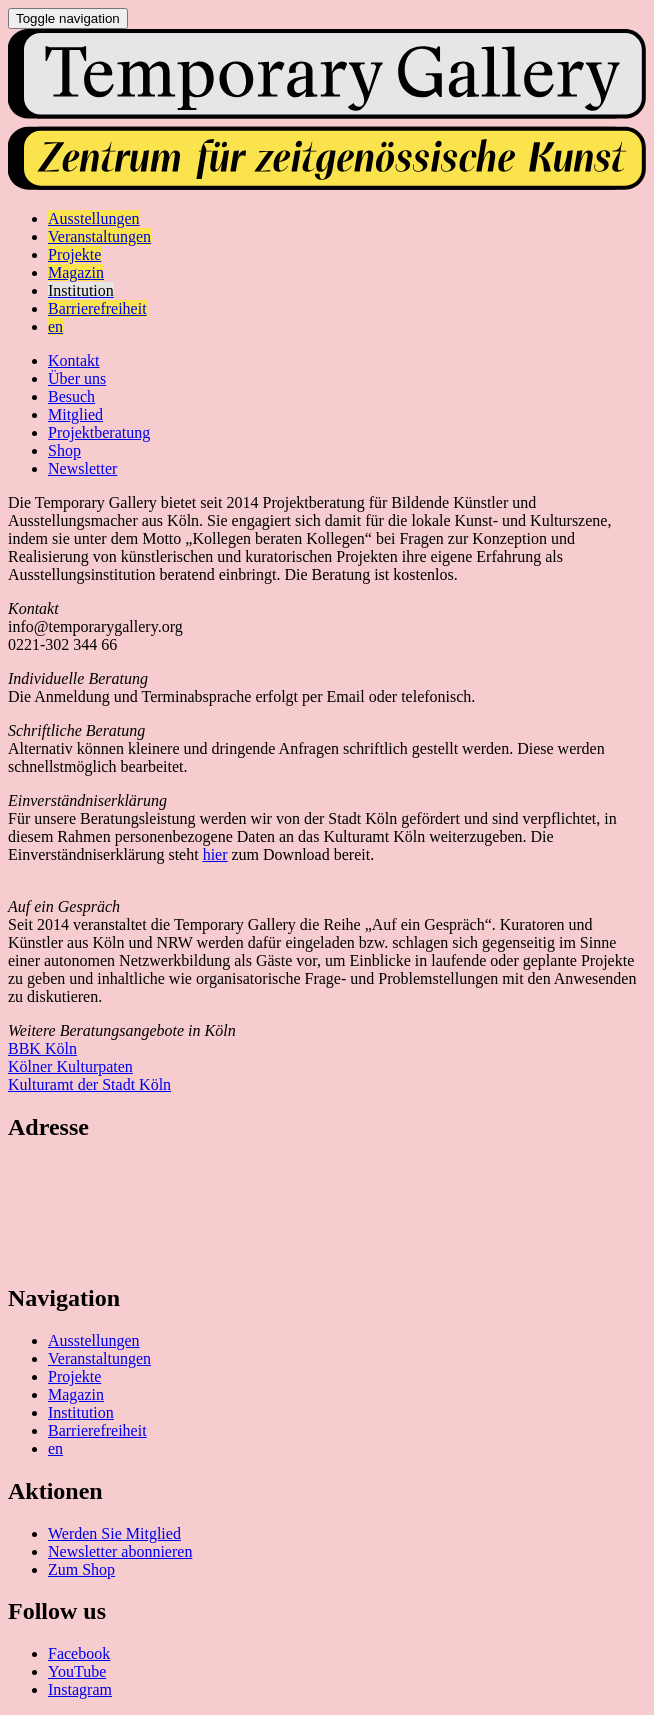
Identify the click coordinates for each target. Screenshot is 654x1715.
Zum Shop (81, 1569)
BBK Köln (42, 1048)
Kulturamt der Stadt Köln (89, 1084)
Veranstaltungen (99, 1358)
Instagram (80, 1689)
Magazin (76, 1394)
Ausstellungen (94, 1340)
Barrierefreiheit (97, 1430)
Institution (81, 1412)
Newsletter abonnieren (120, 1551)
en (55, 1448)
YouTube (77, 1671)
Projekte (74, 1376)
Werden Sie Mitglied (114, 1533)
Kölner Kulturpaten (70, 1066)
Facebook (79, 1653)
